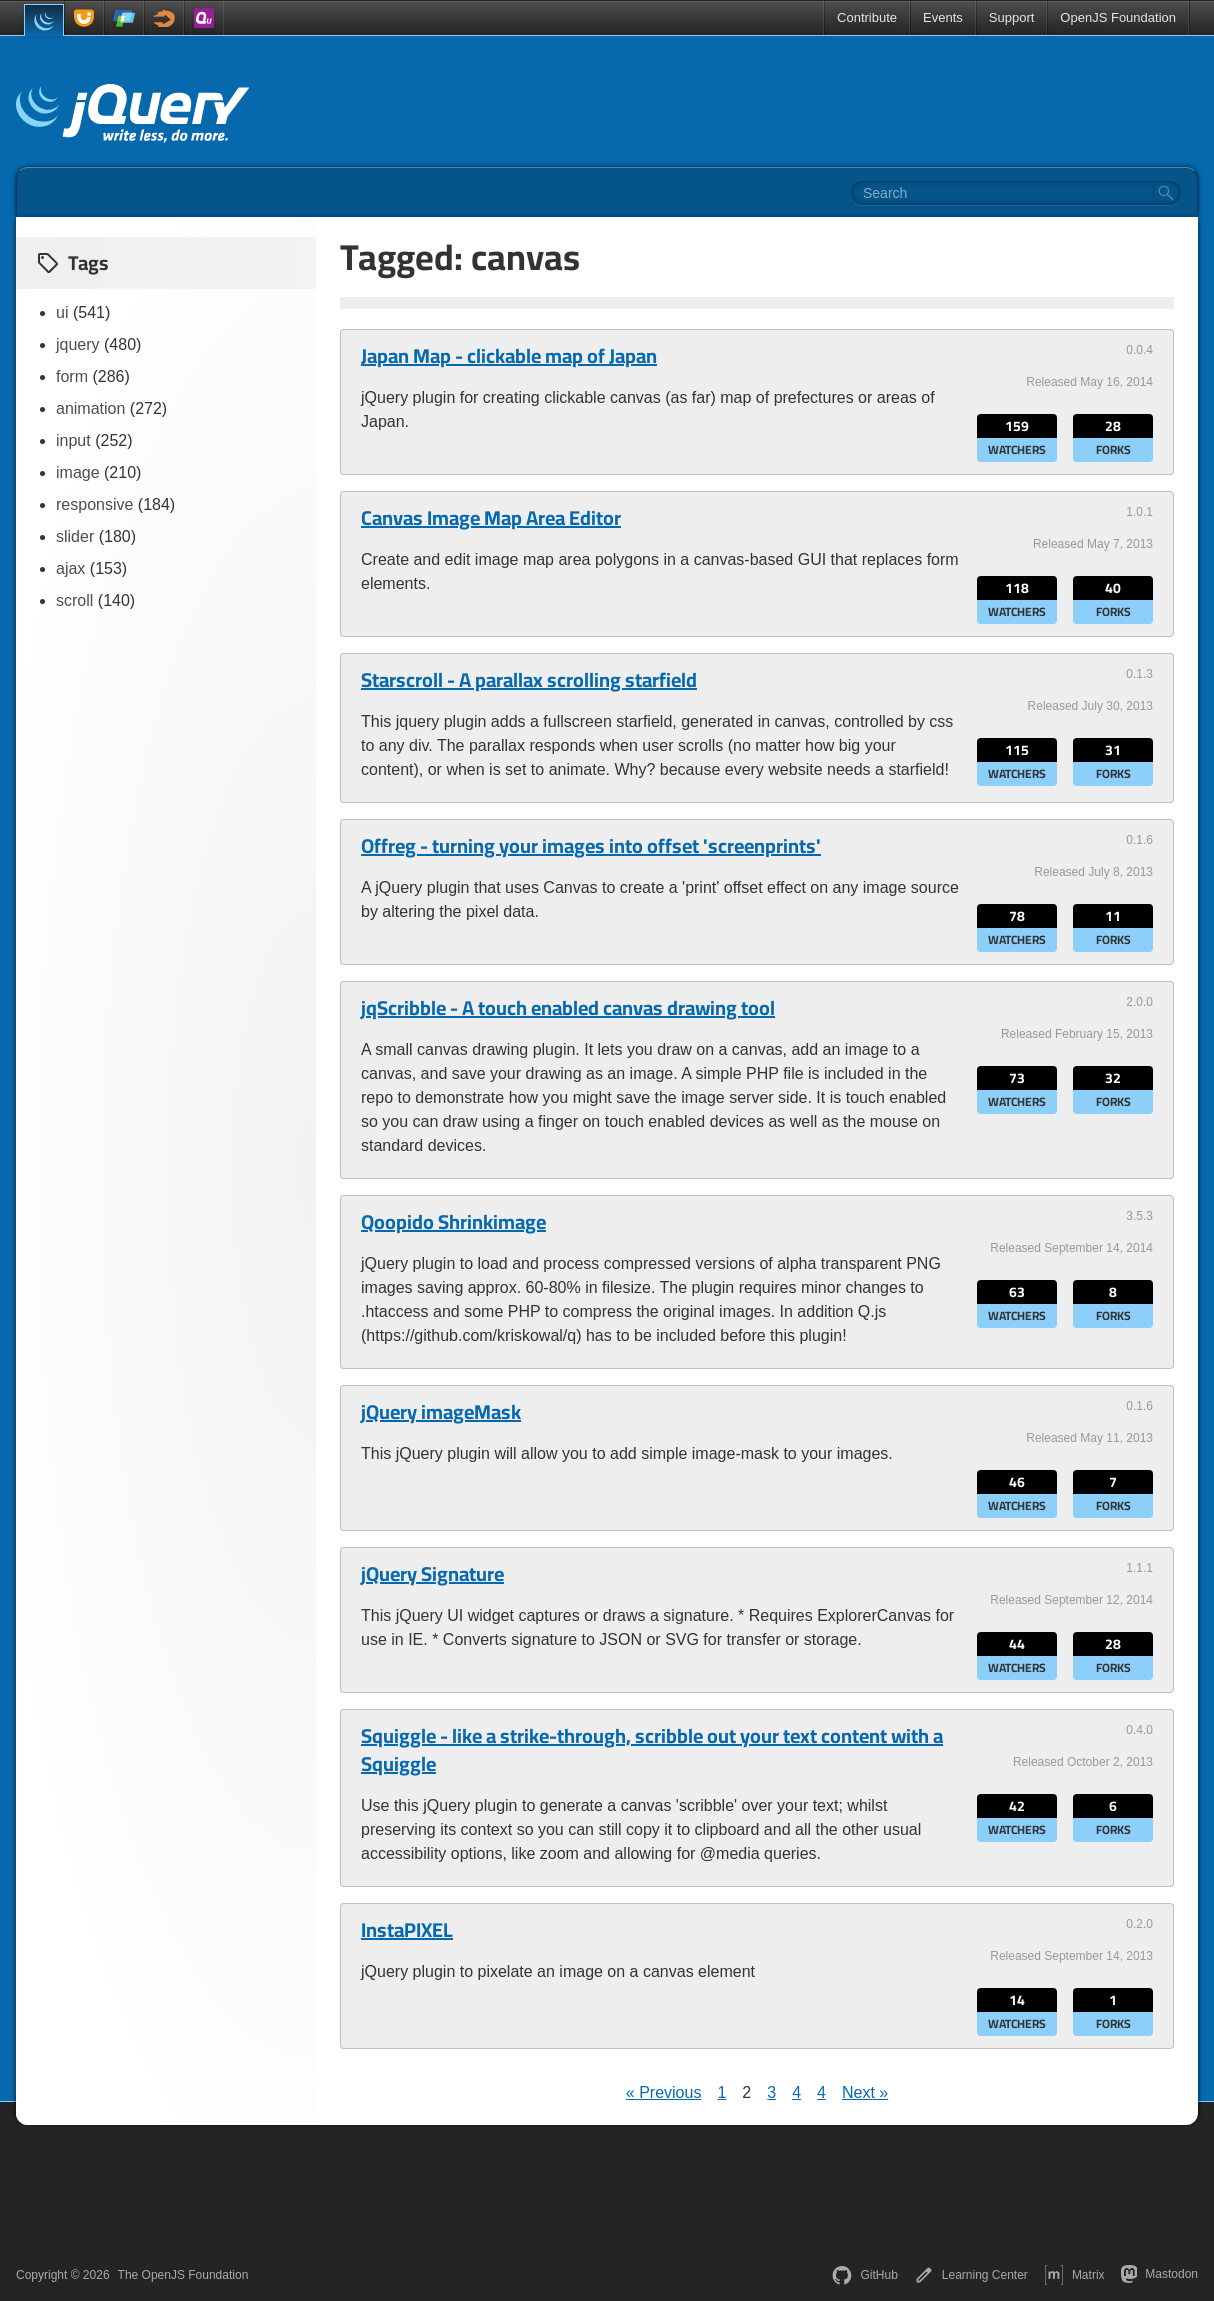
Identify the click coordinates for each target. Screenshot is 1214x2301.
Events (943, 17)
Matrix (1074, 2275)
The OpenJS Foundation (183, 2275)
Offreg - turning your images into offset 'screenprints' (591, 846)
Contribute (867, 17)
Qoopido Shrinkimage (453, 1222)
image (78, 472)
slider (75, 536)
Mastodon (1159, 2274)
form (72, 376)
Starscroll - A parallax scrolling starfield (529, 680)
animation (90, 408)
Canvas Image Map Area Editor (491, 518)
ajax (70, 568)
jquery (78, 344)
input (73, 440)
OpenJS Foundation (1118, 17)
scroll (74, 600)
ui (62, 312)
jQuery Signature (432, 1574)
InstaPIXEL (407, 1930)
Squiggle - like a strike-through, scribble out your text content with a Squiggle (652, 1750)
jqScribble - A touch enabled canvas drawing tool (568, 1008)
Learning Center (971, 2275)
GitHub (864, 2275)
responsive (94, 504)
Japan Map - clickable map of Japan (509, 356)
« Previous (664, 2092)
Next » (865, 2092)
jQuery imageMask (441, 1412)
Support (1012, 17)
